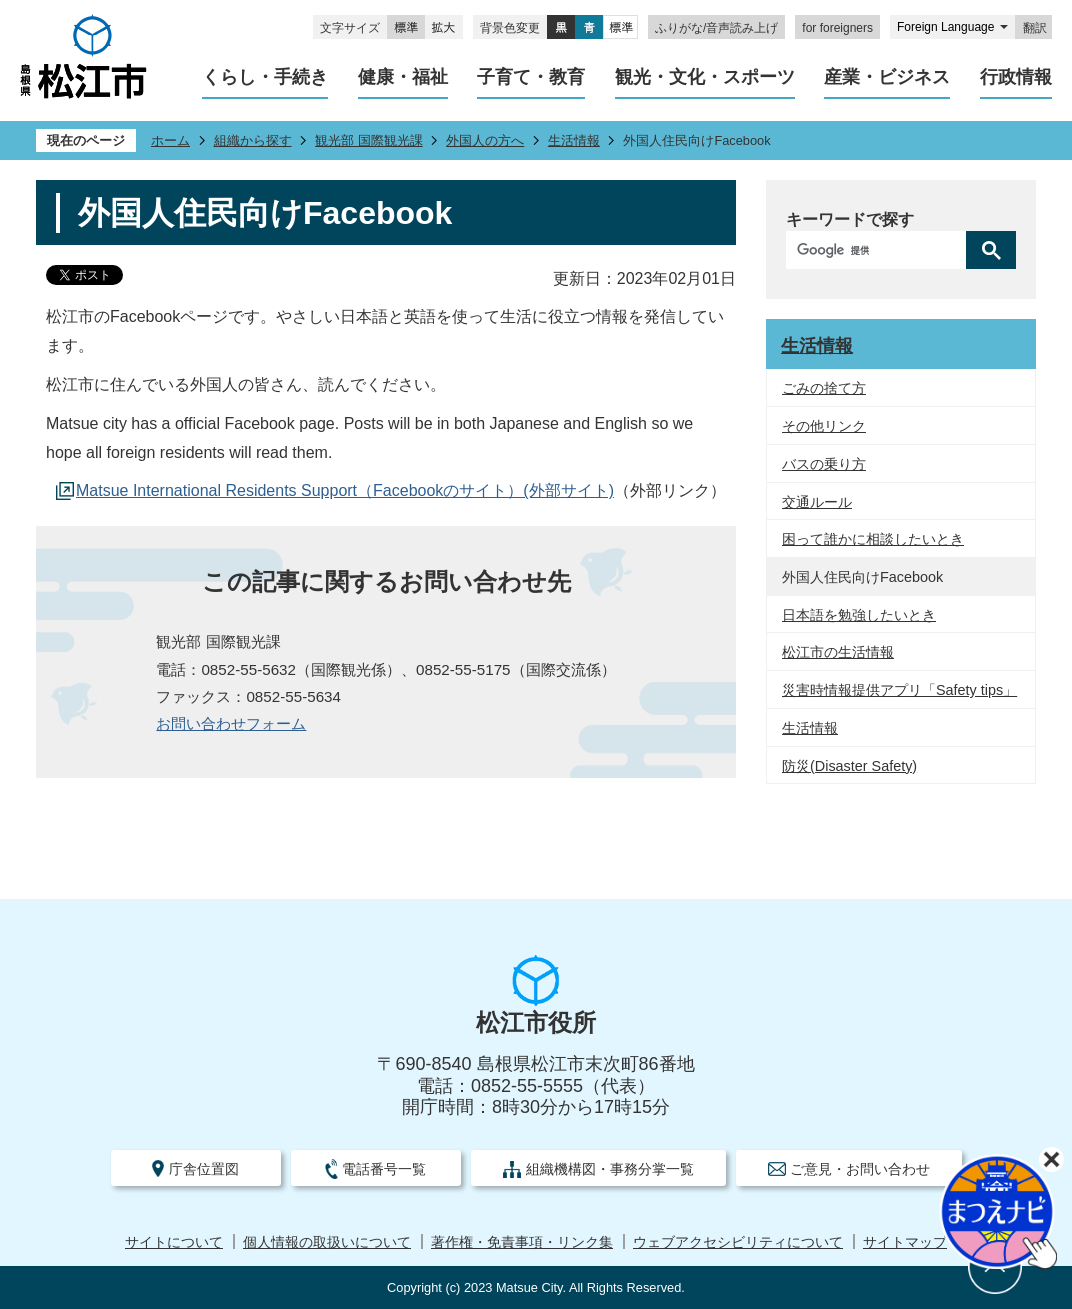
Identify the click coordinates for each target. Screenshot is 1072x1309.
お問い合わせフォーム (231, 723)
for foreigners (837, 28)
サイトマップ (905, 1242)
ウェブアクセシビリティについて (738, 1242)
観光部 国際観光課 (369, 140)
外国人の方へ (485, 140)
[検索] (881, 250)
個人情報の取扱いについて (327, 1242)
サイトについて (174, 1242)
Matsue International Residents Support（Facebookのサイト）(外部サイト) (345, 490)
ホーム (170, 140)
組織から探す (253, 140)
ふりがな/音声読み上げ (716, 28)
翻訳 (1035, 28)
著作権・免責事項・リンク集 (522, 1242)
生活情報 (574, 140)
